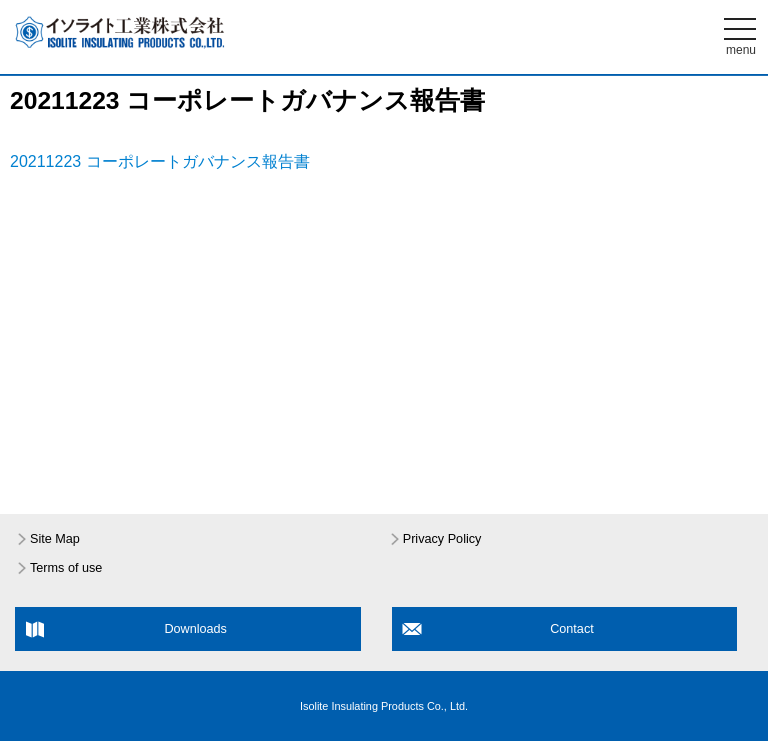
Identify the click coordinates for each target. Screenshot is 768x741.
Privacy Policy (442, 539)
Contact (572, 629)
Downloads (195, 629)
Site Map (55, 539)
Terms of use (66, 568)
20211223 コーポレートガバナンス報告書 (160, 161)
